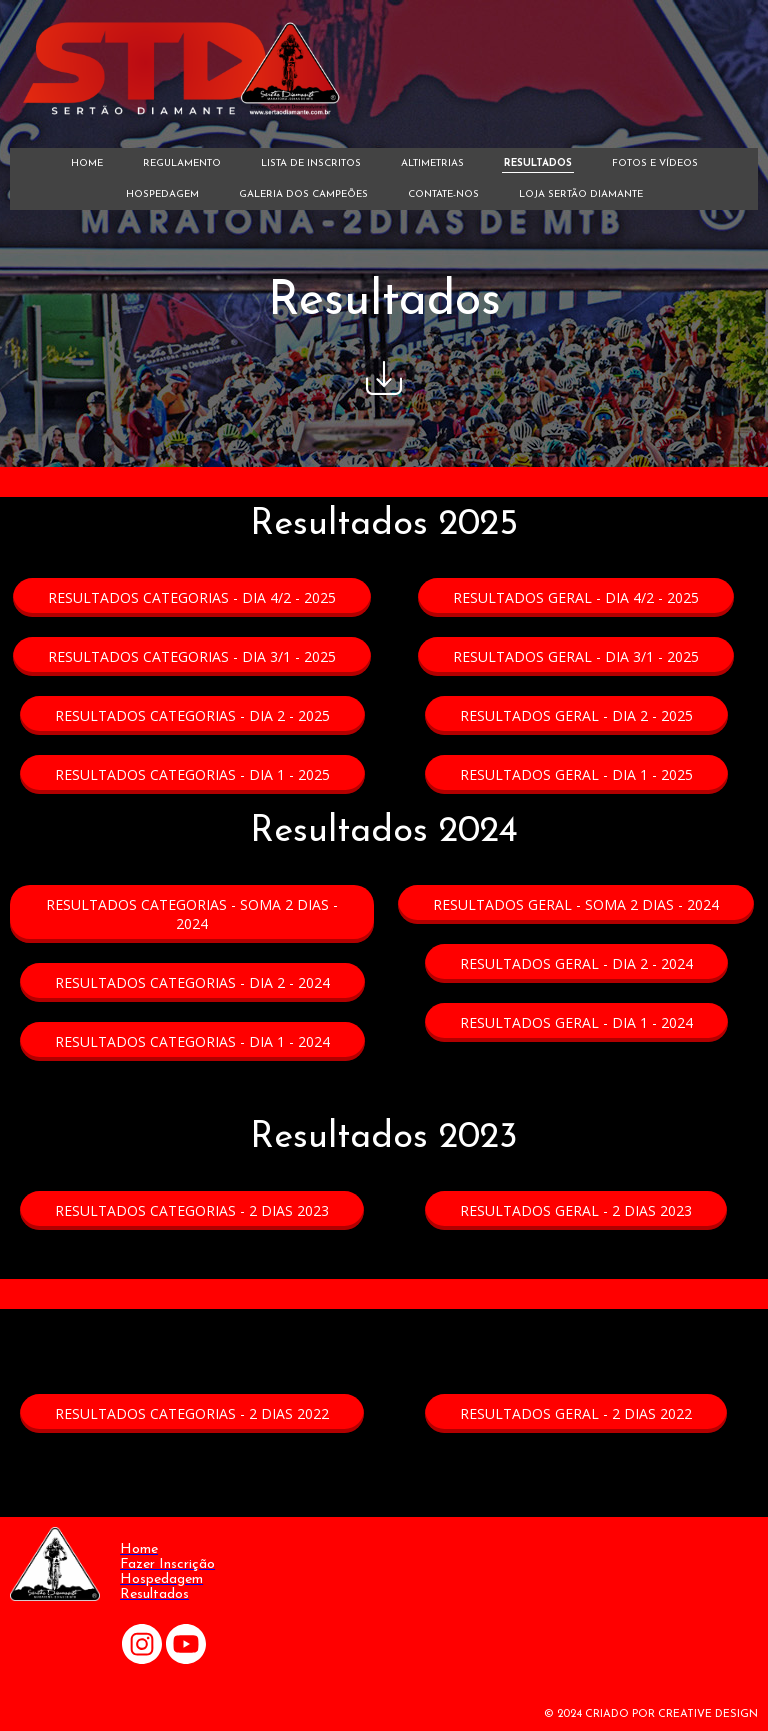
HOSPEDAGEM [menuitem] (162, 194)
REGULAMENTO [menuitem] (182, 163)
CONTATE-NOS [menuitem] (443, 194)
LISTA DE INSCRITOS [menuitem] (311, 163)
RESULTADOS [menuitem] (538, 163)
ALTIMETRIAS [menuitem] (432, 163)
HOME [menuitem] (87, 163)
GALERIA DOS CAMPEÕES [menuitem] (303, 194)
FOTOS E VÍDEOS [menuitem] (655, 163)
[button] (192, 597)
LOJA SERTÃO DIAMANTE (581, 194)
